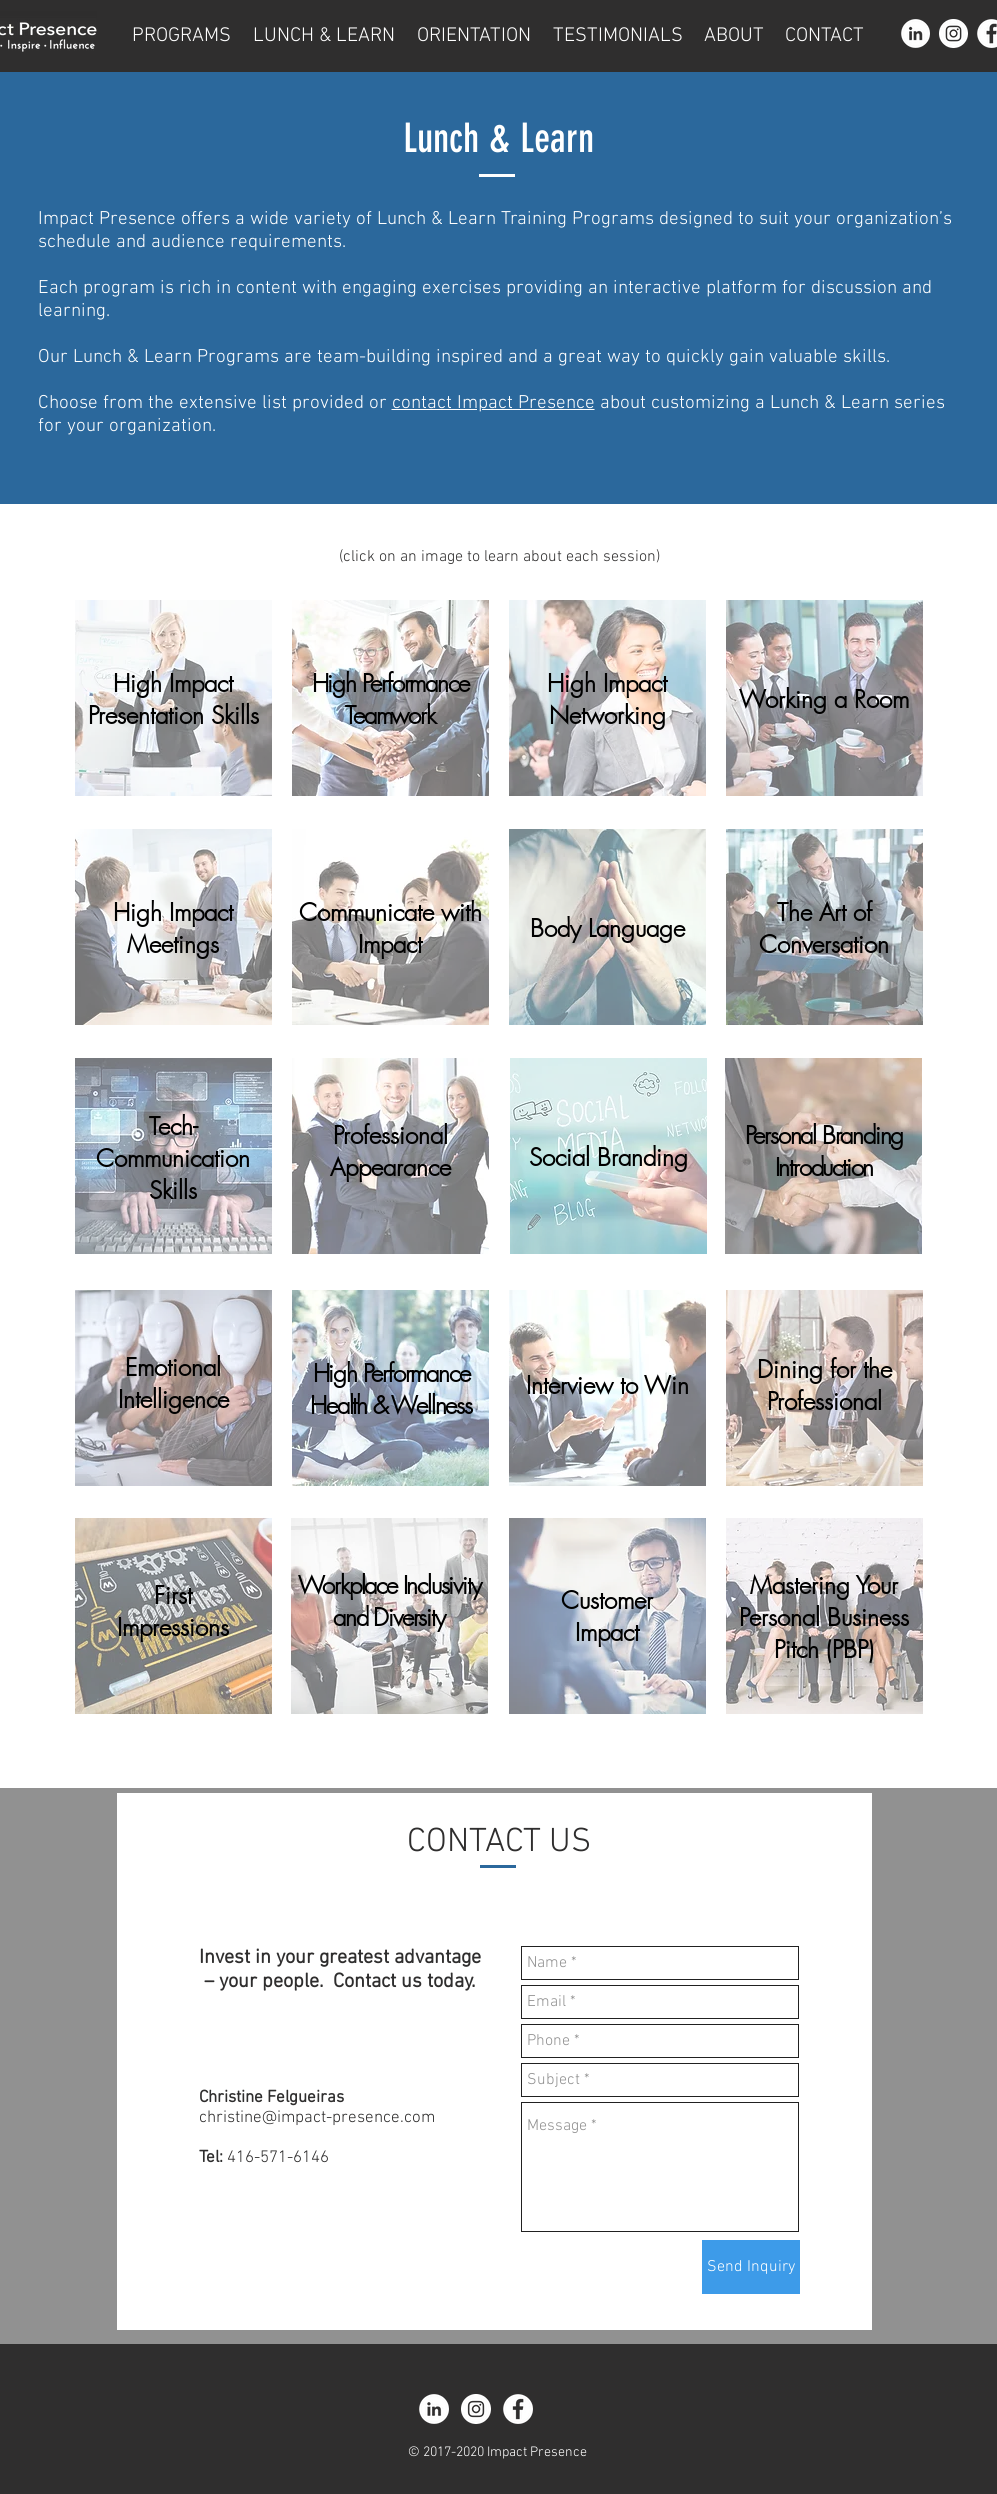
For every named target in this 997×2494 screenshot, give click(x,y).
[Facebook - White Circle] (518, 2409)
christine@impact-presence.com (317, 2118)
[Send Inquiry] (751, 2267)
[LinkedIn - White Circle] (915, 33)
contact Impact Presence (493, 403)
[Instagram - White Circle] (953, 33)
